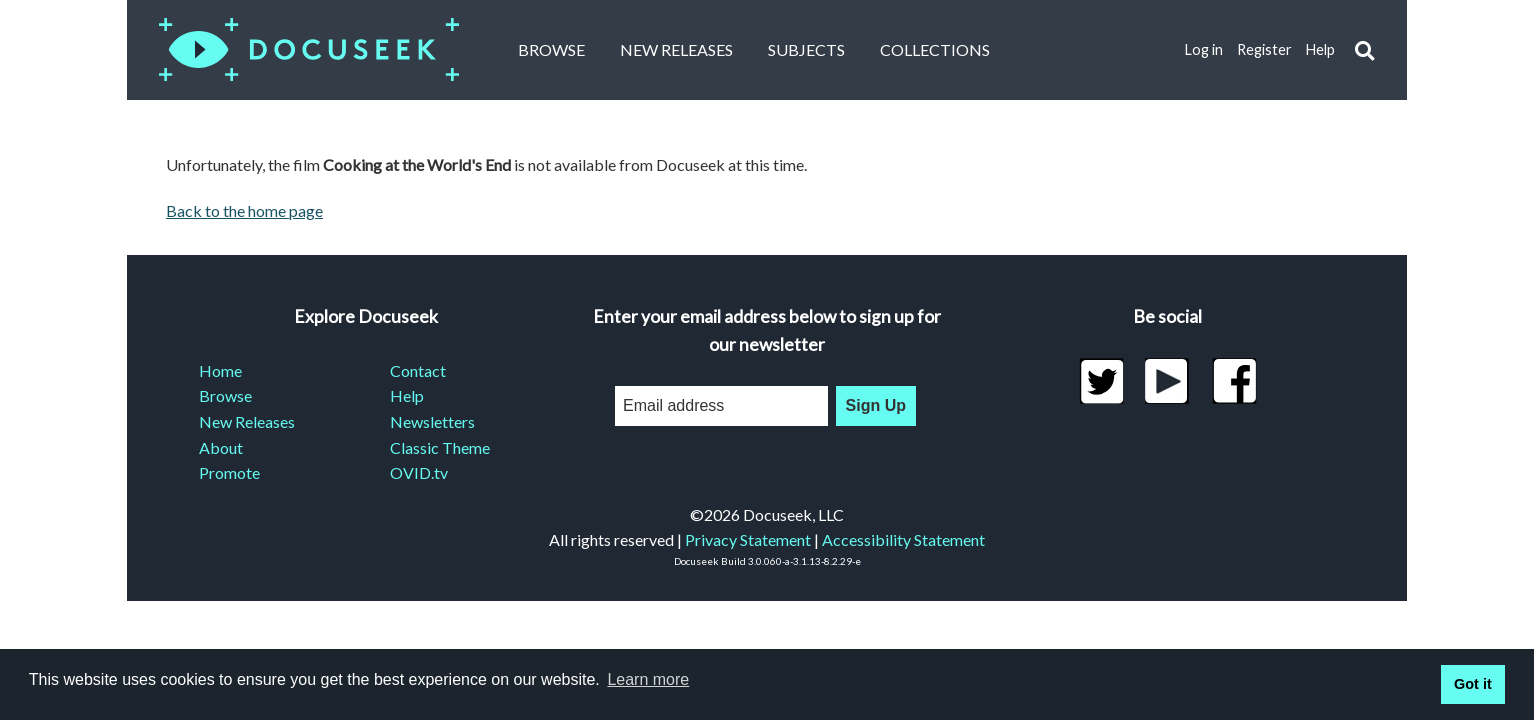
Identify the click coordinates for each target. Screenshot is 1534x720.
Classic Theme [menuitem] (440, 447)
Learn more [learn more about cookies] (648, 679)
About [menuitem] (221, 447)
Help (1320, 49)
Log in (1204, 49)
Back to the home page (244, 210)
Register (1264, 49)
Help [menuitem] (407, 395)
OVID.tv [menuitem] (419, 472)
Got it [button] (1473, 684)
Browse (551, 49)
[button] (1364, 50)
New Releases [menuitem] (247, 421)
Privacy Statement (748, 539)
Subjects (806, 49)
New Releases (676, 49)
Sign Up (876, 405)
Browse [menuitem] (225, 395)
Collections (935, 49)
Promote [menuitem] (229, 472)
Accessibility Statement (903, 539)
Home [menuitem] (220, 370)
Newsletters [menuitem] (432, 421)
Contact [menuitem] (418, 370)
